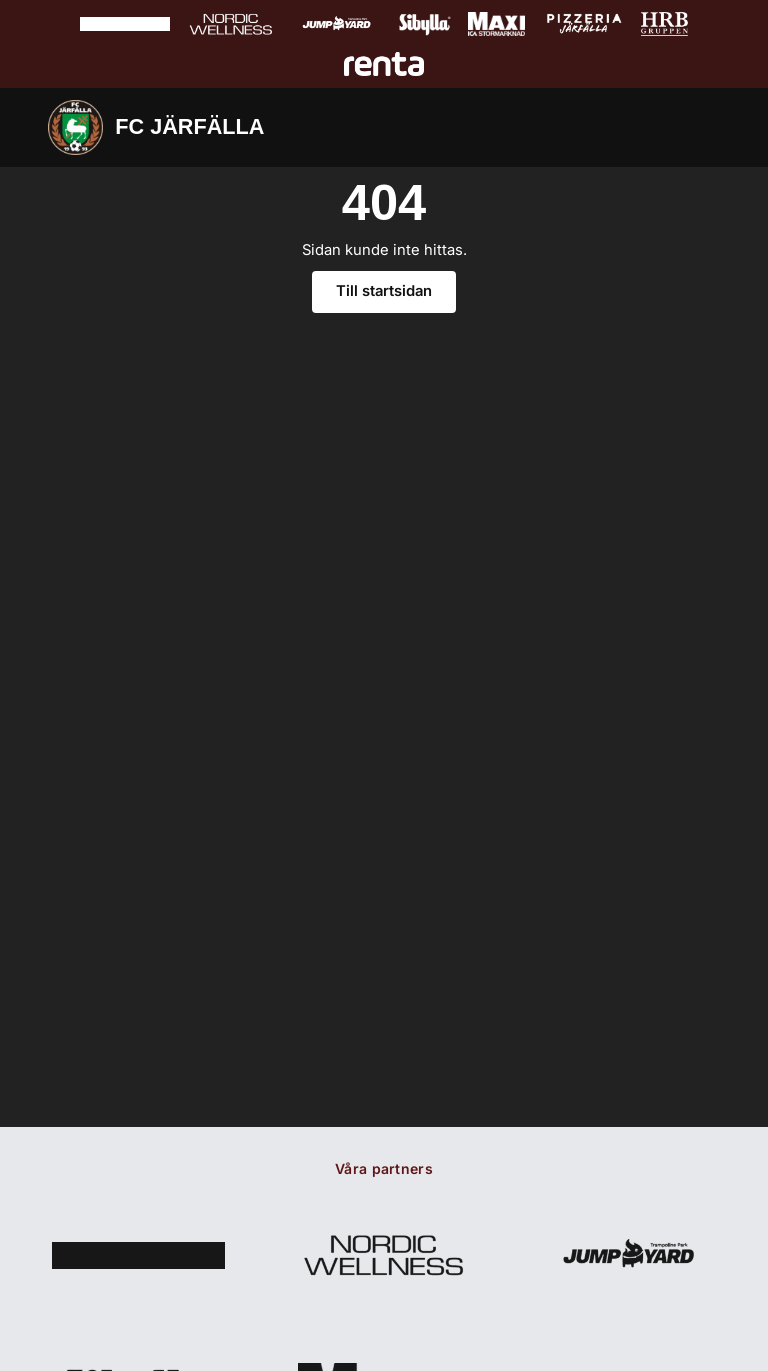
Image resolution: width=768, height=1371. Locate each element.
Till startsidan (384, 291)
